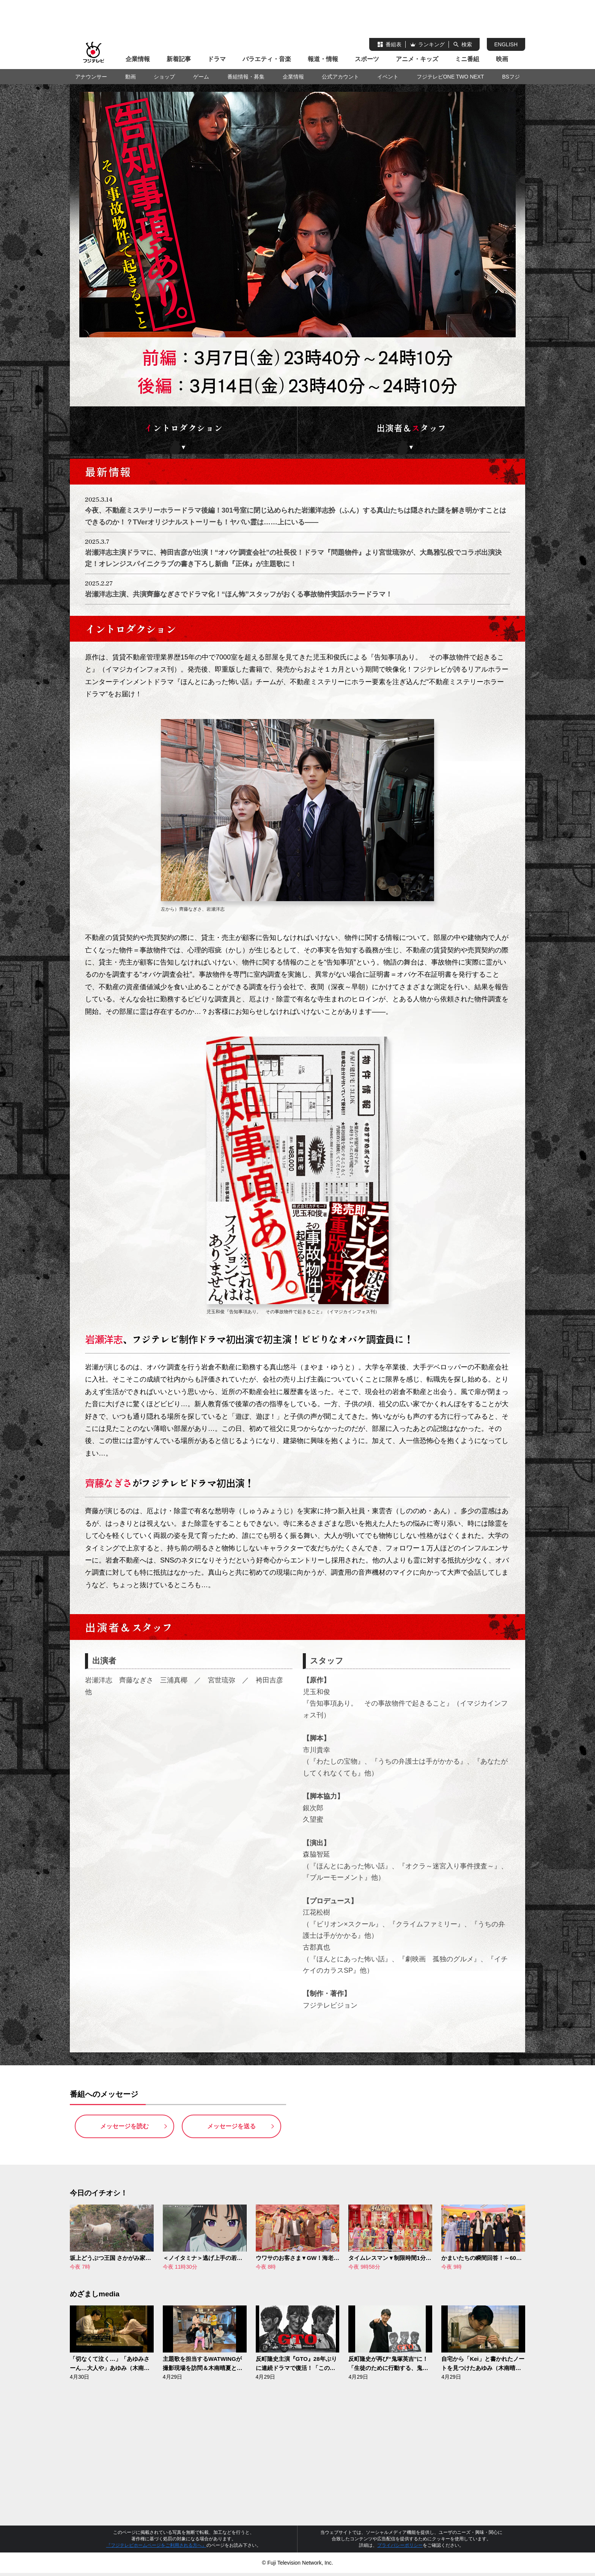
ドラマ (217, 59)
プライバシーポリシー (400, 2548)
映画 (502, 59)
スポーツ (367, 59)
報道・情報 (323, 59)
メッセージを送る (231, 2129)
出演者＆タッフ (411, 429)
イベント (387, 77)
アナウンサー (91, 77)
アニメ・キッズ (417, 59)
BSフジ (511, 77)
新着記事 (179, 59)
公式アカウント (340, 77)
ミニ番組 (467, 59)
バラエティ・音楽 (266, 59)
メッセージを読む (124, 2129)
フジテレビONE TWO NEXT (450, 77)
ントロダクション (183, 429)
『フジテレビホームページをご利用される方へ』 (156, 2548)
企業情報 (138, 59)
